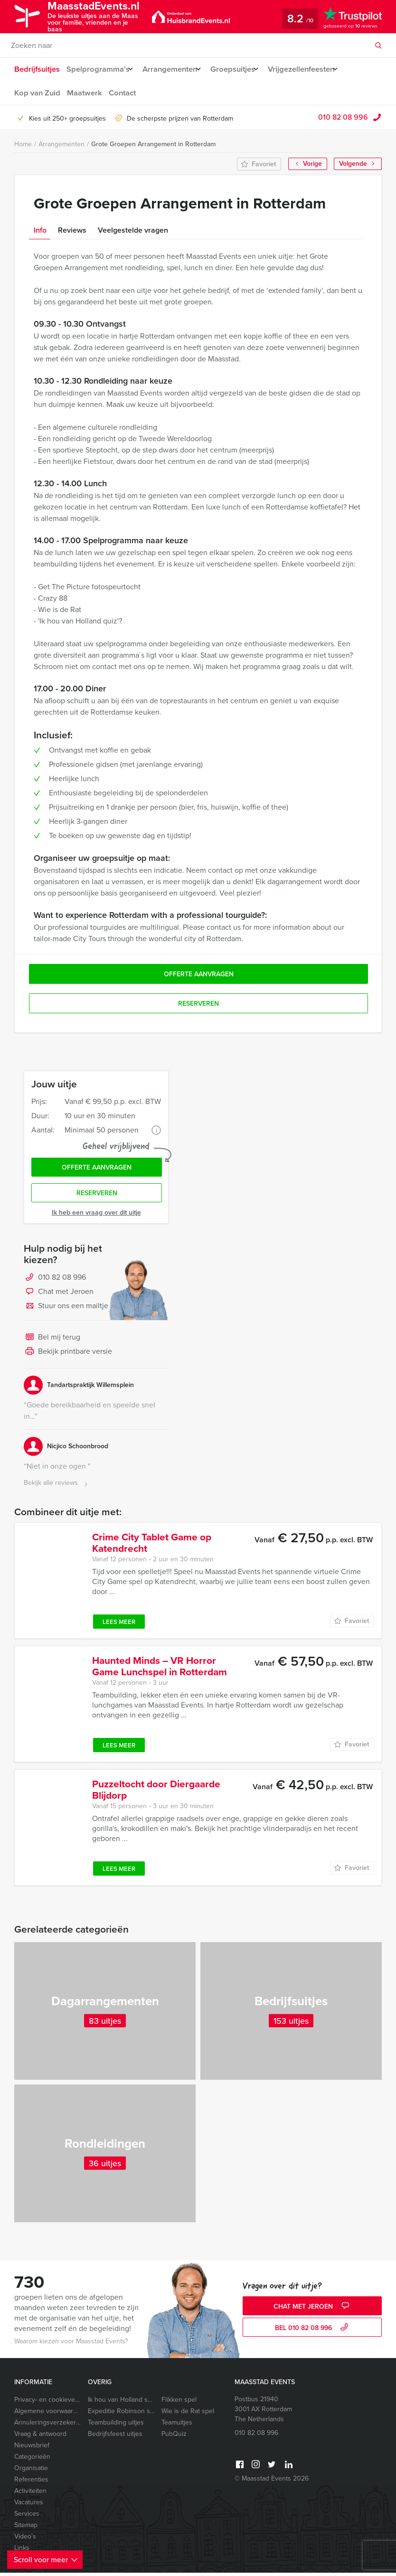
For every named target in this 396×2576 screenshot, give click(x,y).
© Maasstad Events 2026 (272, 2482)
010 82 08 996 (343, 117)
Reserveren (96, 1196)
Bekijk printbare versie (68, 1355)
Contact (123, 92)
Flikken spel (179, 2403)
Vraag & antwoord (40, 2437)
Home (23, 144)
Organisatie (31, 2471)
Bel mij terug (52, 1341)
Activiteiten (30, 2494)
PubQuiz (174, 2437)
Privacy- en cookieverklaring (47, 2403)
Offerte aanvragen (97, 1169)
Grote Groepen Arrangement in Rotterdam (153, 144)
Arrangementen (173, 69)
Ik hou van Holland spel (121, 2403)
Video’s (25, 2540)
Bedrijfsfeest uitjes (115, 2437)
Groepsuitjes (240, 69)
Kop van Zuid (36, 92)
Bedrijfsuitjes (36, 69)
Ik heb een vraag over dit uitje (96, 1216)
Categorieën (32, 2460)
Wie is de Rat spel (187, 2414)
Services (26, 2517)
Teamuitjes (176, 2426)
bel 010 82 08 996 (312, 2332)
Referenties (31, 2483)
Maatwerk (84, 92)
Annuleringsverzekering (47, 2426)
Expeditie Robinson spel (121, 2414)
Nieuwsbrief (31, 2448)
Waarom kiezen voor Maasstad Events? (71, 2345)
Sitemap (26, 2528)
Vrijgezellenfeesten (314, 69)
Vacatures (28, 2505)
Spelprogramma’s (98, 69)
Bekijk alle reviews (57, 1486)
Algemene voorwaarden (47, 2414)
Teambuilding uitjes (116, 2426)
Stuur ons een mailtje (66, 1309)
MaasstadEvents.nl (102, 16)
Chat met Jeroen (59, 1295)
